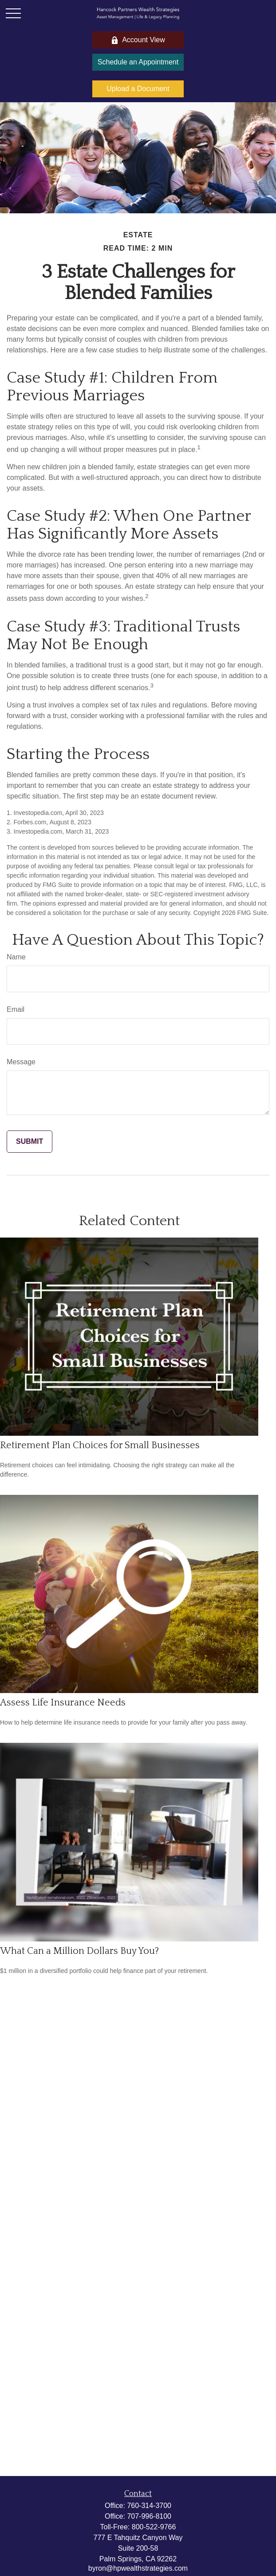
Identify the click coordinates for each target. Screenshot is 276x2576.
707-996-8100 (149, 2516)
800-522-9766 (154, 2527)
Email (15, 1009)
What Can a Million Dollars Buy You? (79, 1951)
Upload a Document (137, 88)
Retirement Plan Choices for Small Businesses (100, 1445)
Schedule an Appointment (138, 62)
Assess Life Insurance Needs (63, 1702)
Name (16, 957)
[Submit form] (29, 1141)
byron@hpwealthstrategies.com (138, 2568)
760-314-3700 (149, 2505)
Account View (138, 40)
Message (21, 1062)
